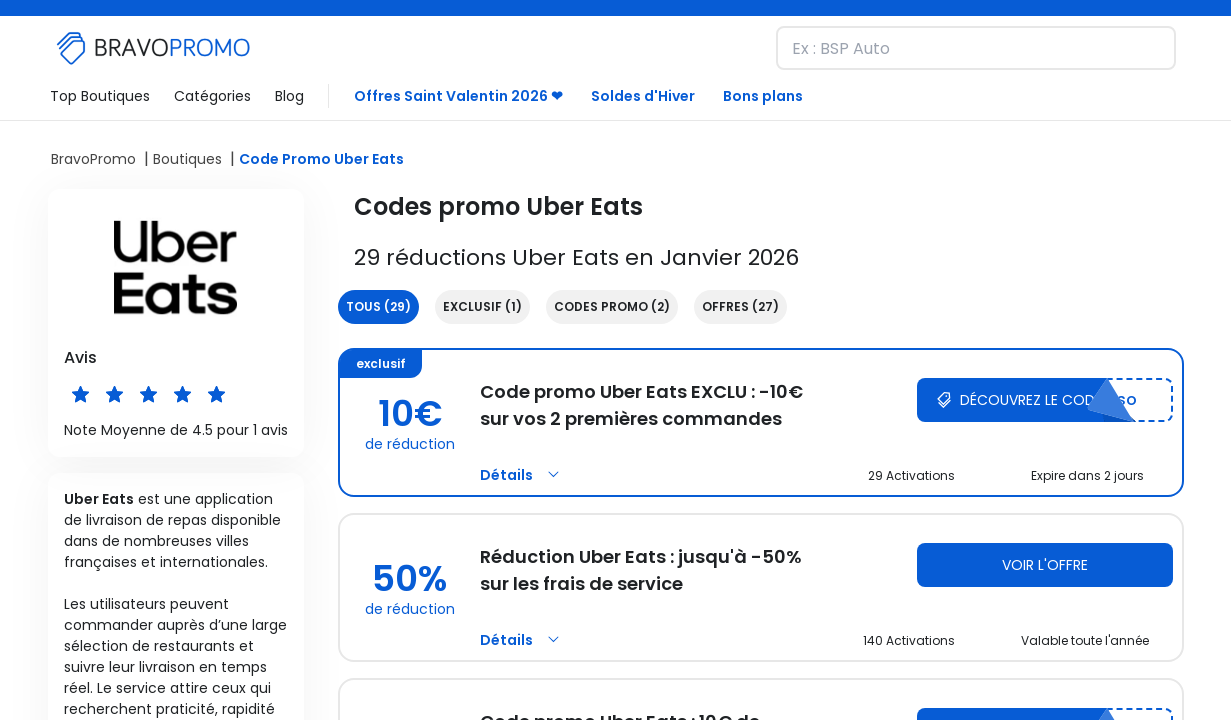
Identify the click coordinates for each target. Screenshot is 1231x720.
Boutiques (187, 159)
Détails (522, 475)
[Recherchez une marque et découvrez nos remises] (976, 48)
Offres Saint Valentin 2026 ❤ (458, 96)
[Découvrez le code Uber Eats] (1045, 400)
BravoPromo (93, 159)
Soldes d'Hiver (643, 96)
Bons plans (763, 96)
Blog (289, 96)
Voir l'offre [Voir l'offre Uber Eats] (1045, 565)
